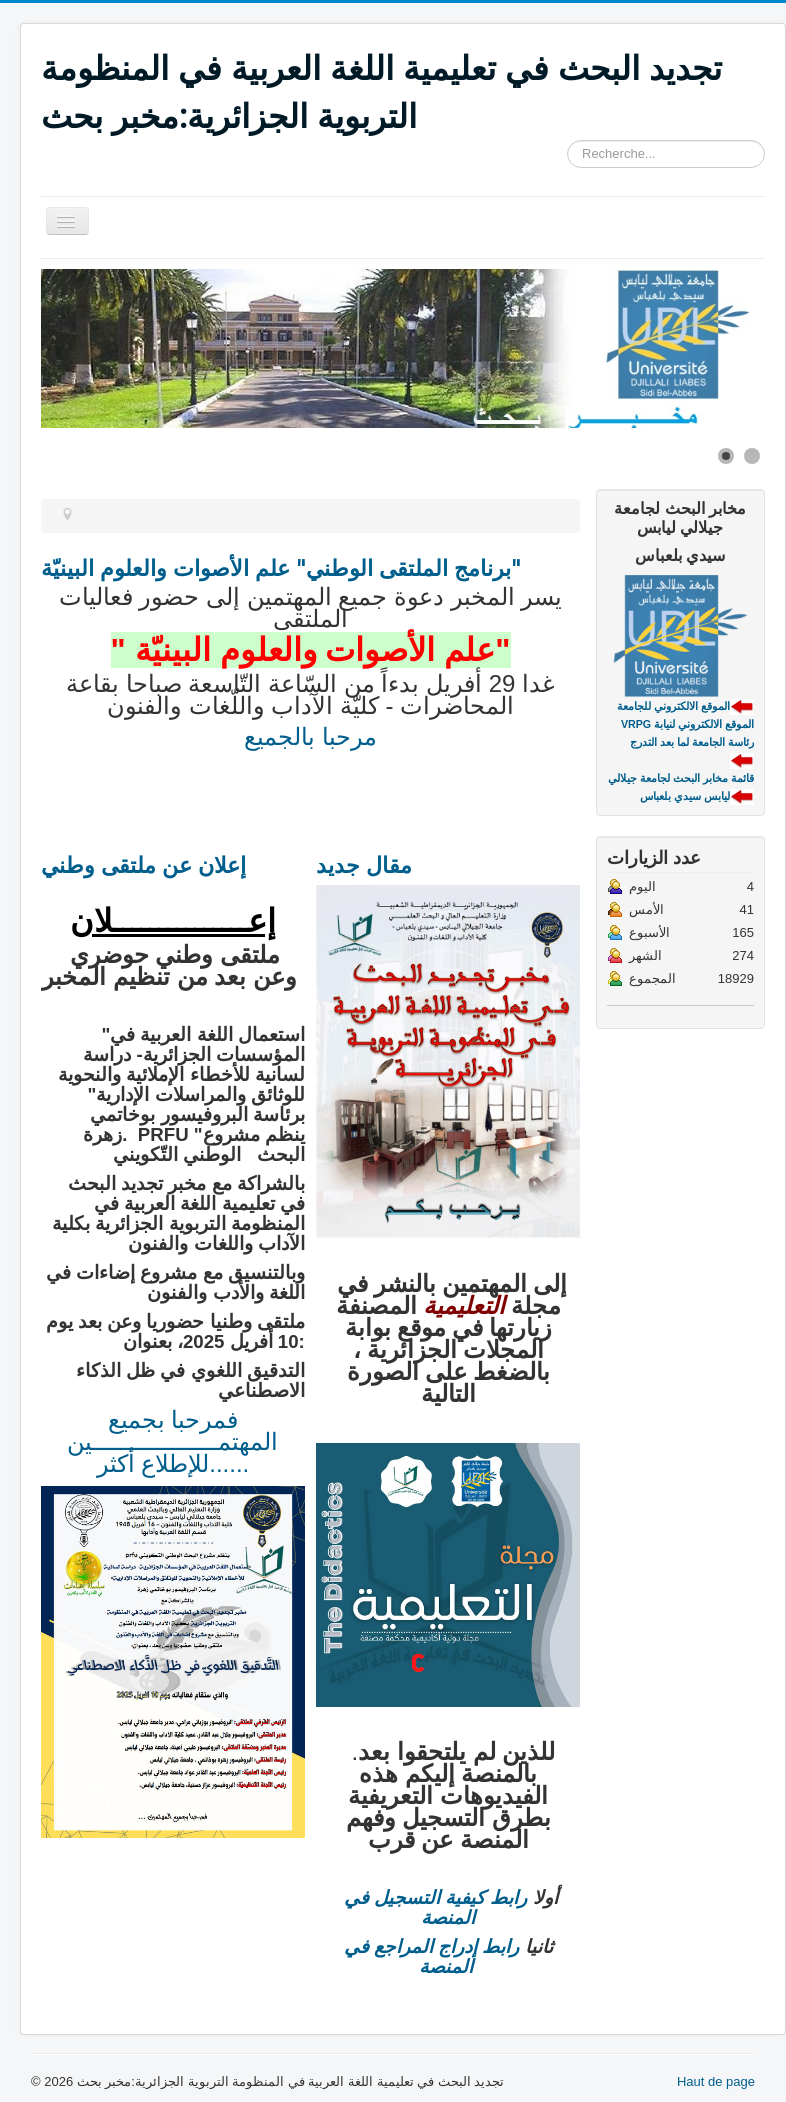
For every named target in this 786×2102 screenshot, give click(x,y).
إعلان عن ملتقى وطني (143, 864)
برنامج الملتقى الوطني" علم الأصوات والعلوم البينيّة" (281, 567)
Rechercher (567, 140)
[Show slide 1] (726, 456)
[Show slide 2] (752, 456)
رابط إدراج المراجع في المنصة (432, 1956)
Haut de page (716, 2081)
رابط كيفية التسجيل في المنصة (436, 1907)
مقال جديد (364, 864)
